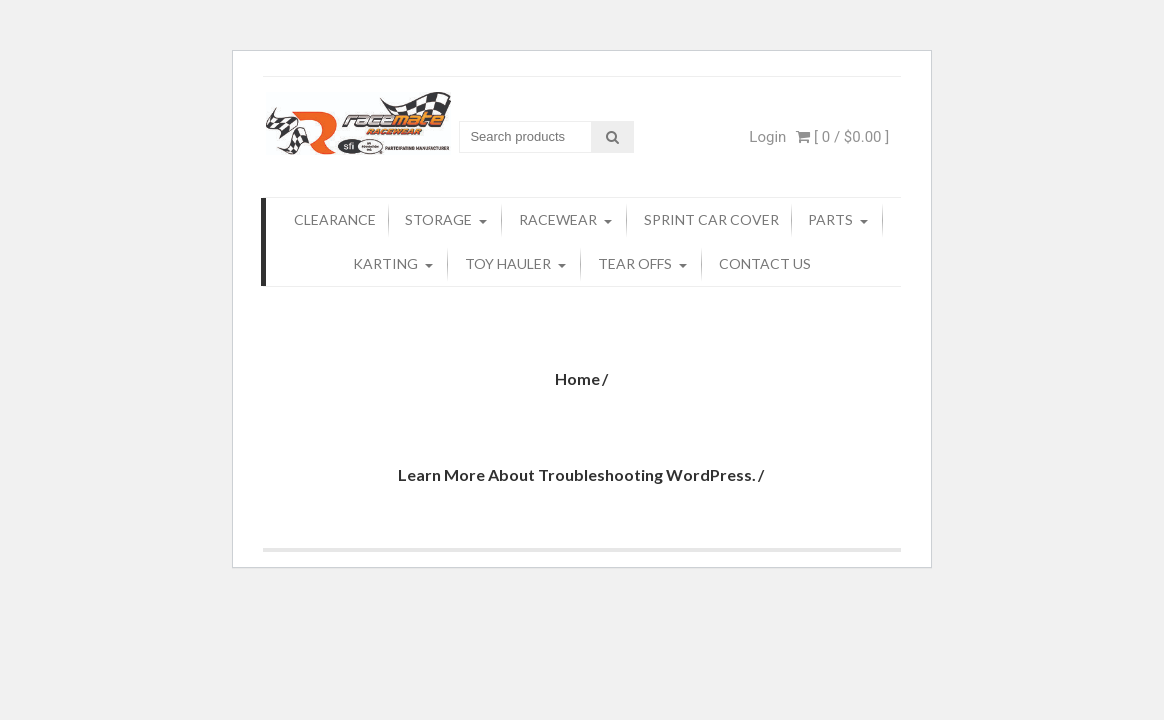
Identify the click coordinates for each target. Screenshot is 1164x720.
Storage (438, 219)
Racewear (558, 219)
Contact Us (765, 263)
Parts (830, 219)
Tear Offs (635, 263)
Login (767, 137)
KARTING (385, 263)
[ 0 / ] (842, 137)
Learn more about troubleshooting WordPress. (577, 474)
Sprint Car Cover (711, 219)
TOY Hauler (508, 263)
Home (577, 378)
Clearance (335, 219)
